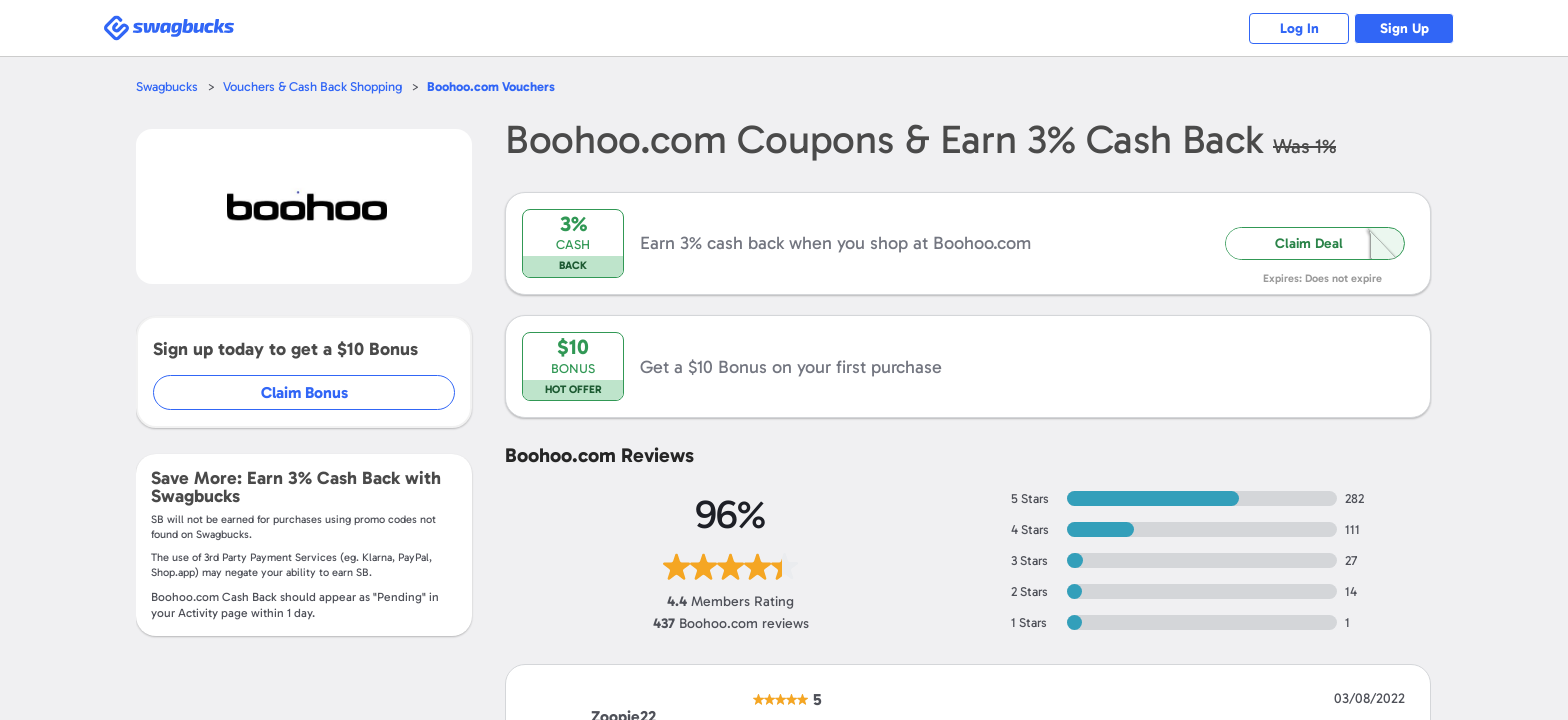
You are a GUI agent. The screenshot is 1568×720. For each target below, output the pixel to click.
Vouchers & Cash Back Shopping (312, 86)
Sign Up (1404, 28)
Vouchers (491, 86)
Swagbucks (167, 86)
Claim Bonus (305, 392)
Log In (1299, 28)
